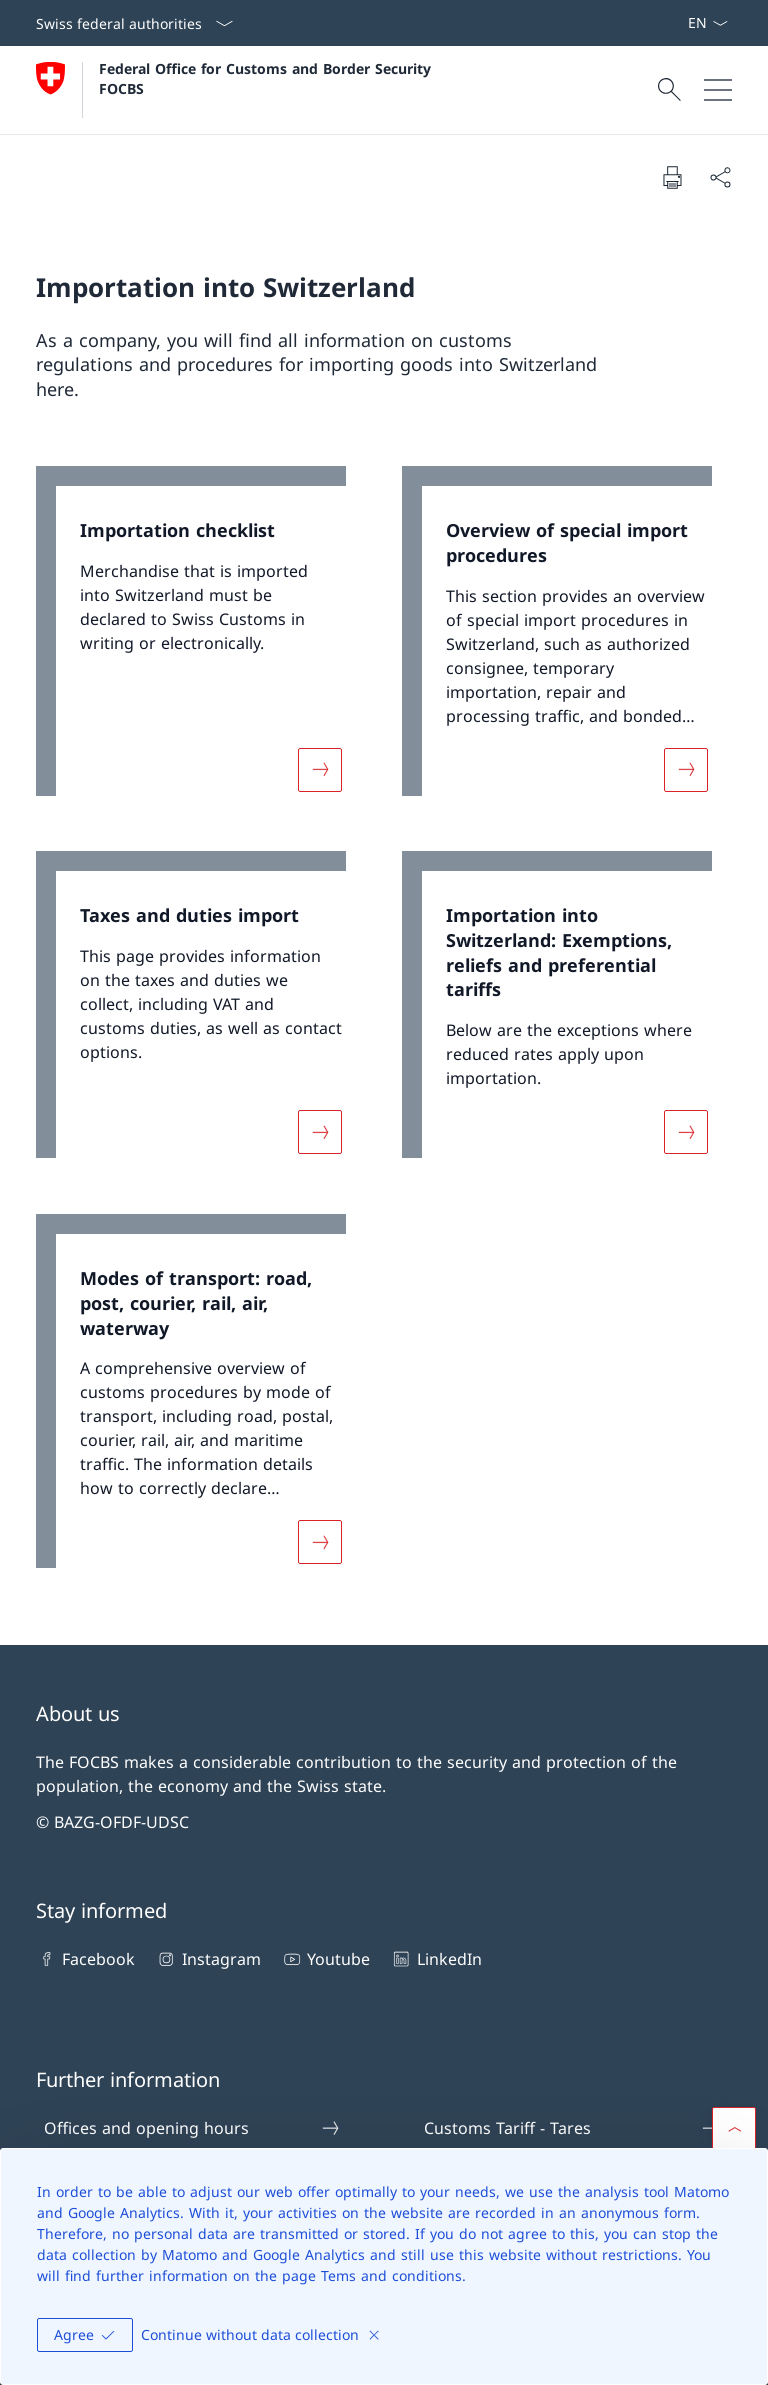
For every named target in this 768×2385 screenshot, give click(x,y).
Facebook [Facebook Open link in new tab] (85, 1959)
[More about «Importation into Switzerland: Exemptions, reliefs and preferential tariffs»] (686, 1132)
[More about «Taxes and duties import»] (320, 1132)
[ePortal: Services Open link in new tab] (679, 23)
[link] (201, 641)
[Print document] (672, 177)
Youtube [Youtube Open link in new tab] (325, 1959)
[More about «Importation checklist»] (320, 769)
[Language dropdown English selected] (707, 23)
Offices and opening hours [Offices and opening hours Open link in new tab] (193, 2128)
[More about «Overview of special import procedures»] (686, 769)
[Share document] (720, 177)
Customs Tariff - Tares (573, 2128)
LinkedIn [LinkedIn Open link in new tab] (435, 1959)
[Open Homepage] (236, 90)
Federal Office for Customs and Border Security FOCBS (267, 78)
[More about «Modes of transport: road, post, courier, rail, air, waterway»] (320, 1543)
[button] (734, 2129)
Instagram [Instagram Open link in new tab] (207, 1959)
